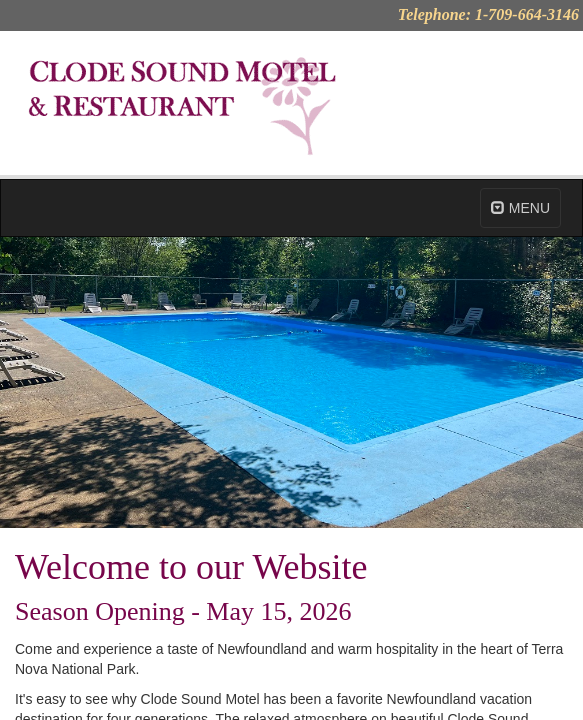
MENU (520, 208)
